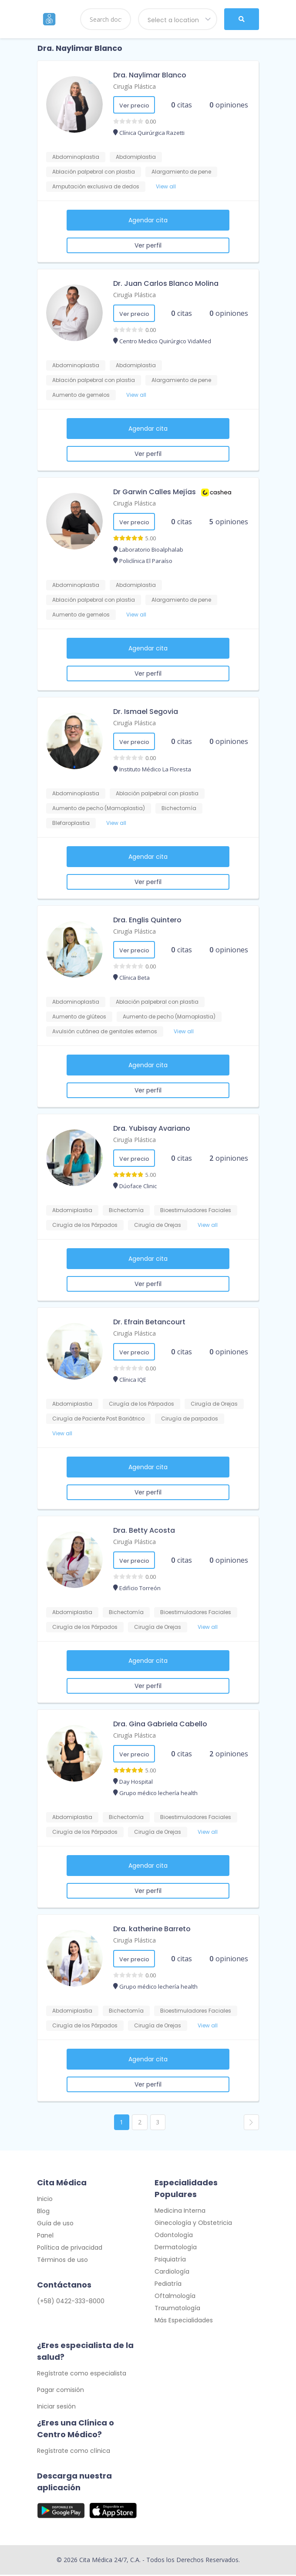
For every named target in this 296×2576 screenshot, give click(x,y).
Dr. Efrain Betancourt (149, 1322)
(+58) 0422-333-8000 (70, 2302)
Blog (43, 2212)
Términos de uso (62, 2261)
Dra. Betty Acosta (144, 1530)
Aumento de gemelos (81, 395)
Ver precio (134, 105)
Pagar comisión (60, 2391)
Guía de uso (55, 2224)
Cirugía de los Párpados (85, 1225)
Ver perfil (148, 245)
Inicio (45, 2200)
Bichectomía (178, 808)
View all (166, 186)
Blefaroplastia (71, 823)
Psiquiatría (170, 2260)
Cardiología (172, 2272)
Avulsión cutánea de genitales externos (104, 1031)
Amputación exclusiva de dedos (95, 186)
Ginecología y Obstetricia (193, 2224)
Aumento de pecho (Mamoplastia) (98, 808)
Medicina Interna (180, 2212)
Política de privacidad (69, 2248)
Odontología (174, 2236)
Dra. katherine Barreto (152, 1929)
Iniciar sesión (56, 2407)
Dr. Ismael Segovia (145, 712)
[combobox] (177, 19)
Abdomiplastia (136, 157)
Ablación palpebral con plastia (93, 171)
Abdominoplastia (75, 157)
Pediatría (168, 2285)
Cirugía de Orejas (157, 1225)
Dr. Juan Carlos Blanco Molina (166, 283)
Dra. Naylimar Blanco (149, 75)
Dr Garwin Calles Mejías (154, 492)
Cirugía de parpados (189, 1418)
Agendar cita (148, 220)
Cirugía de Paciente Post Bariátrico (98, 1418)
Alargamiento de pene (181, 171)
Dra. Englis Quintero (147, 920)
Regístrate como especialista (81, 2374)
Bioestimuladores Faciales (195, 1210)
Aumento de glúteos (79, 1016)
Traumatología (177, 2309)
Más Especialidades (184, 2321)
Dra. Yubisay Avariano (151, 1128)
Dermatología (176, 2248)
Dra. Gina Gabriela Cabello (160, 1724)
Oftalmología (175, 2297)
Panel (45, 2236)
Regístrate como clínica (73, 2452)
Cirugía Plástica (134, 86)
